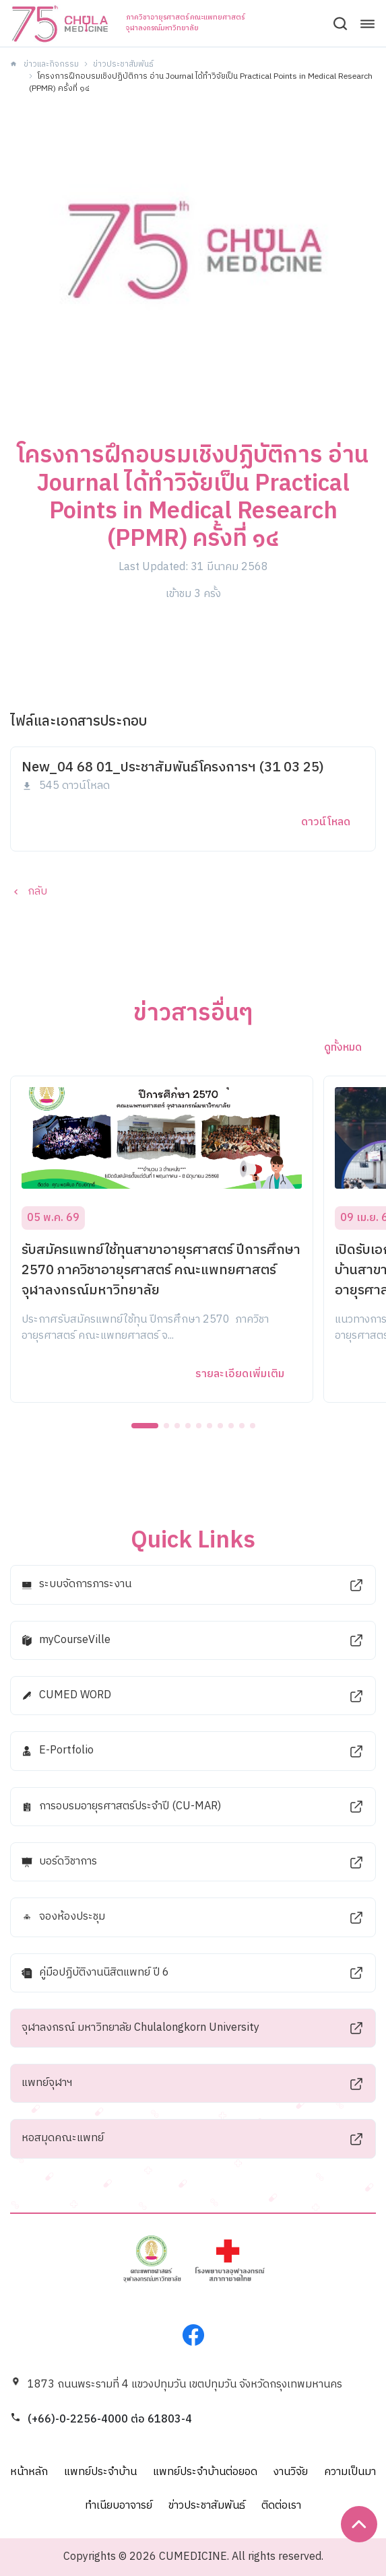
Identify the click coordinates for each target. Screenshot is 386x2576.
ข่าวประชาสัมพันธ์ (123, 64)
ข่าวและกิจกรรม (51, 64)
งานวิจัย (291, 2472)
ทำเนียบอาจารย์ (118, 2506)
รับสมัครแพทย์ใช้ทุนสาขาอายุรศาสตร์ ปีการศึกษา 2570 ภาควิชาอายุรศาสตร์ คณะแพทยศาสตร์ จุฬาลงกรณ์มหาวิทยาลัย (161, 1270)
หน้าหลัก (29, 2472)
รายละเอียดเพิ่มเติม (239, 1374)
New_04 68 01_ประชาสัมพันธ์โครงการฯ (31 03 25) (173, 768)
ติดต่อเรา (281, 2506)
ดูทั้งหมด (343, 1048)
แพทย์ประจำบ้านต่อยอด (205, 2472)
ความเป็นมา (350, 2472)
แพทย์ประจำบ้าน (100, 2472)
